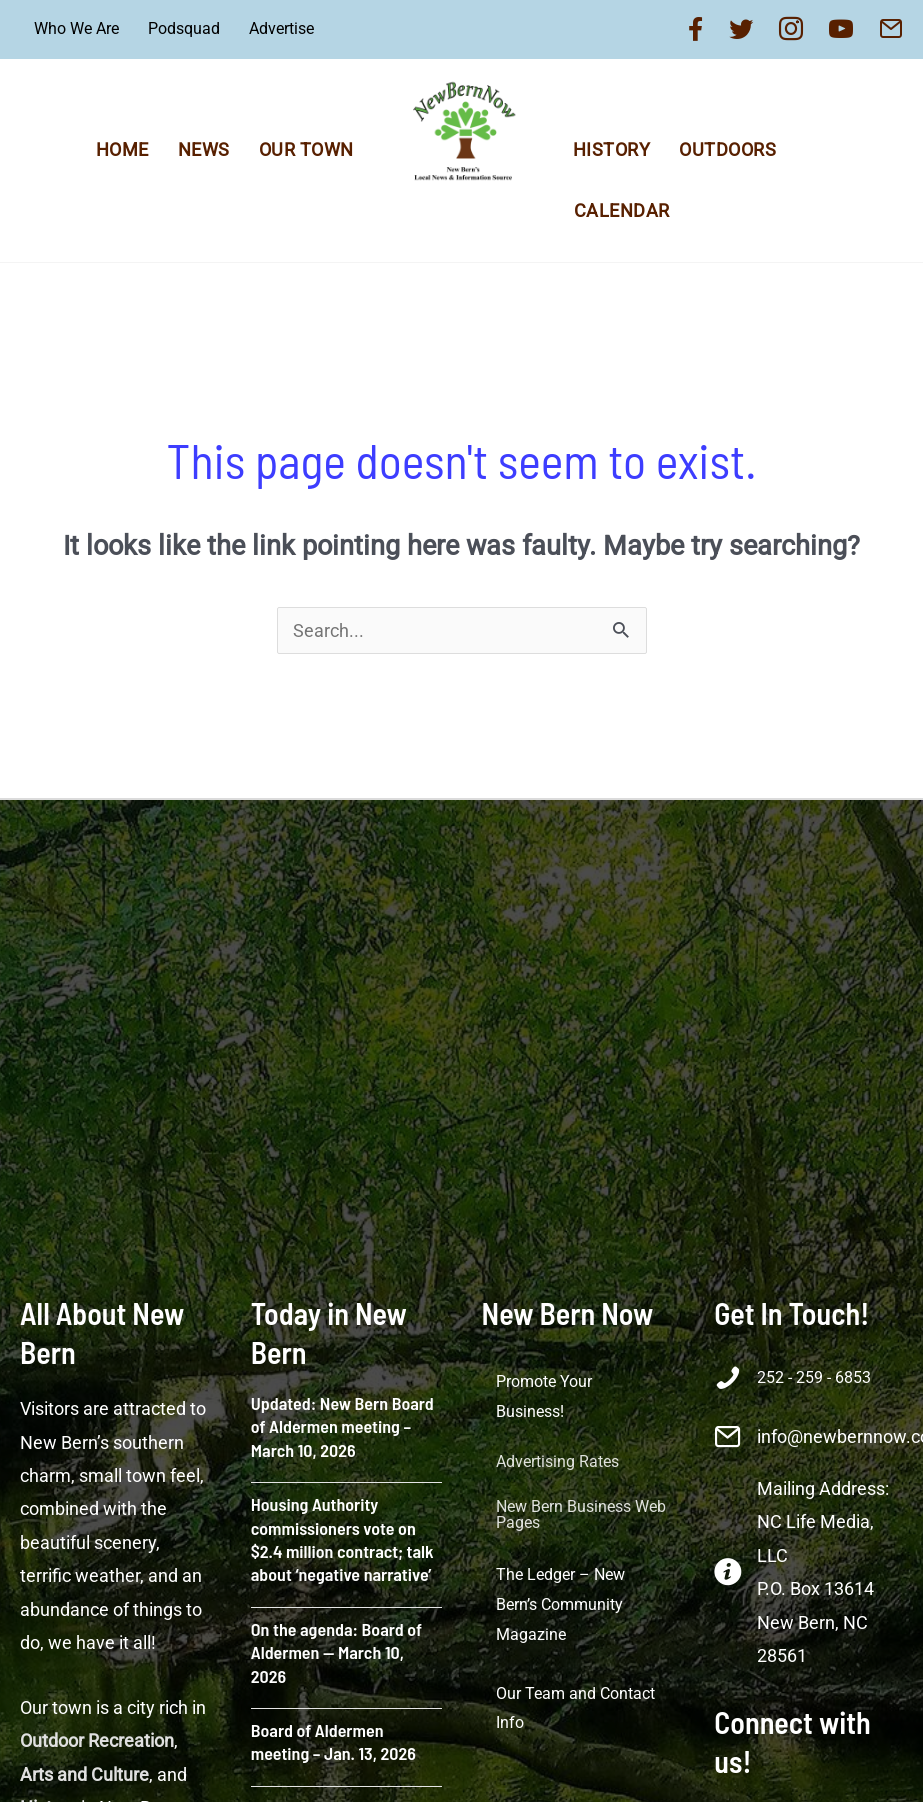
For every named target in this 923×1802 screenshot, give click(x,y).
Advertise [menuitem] (281, 28)
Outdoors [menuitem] (727, 149)
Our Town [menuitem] (306, 149)
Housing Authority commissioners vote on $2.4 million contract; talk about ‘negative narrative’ (342, 1539)
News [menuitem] (204, 149)
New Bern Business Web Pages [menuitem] (581, 1514)
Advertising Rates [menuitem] (557, 1461)
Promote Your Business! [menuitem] (544, 1396)
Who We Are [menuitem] (76, 28)
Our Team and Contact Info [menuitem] (575, 1708)
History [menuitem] (612, 149)
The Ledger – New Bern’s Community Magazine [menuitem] (560, 1604)
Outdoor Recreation (97, 1740)
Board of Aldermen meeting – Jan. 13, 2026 (333, 1741)
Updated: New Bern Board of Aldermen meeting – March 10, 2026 (342, 1426)
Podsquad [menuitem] (184, 28)
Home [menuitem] (122, 149)
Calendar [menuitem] (622, 210)
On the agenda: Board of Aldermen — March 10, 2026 (336, 1652)
